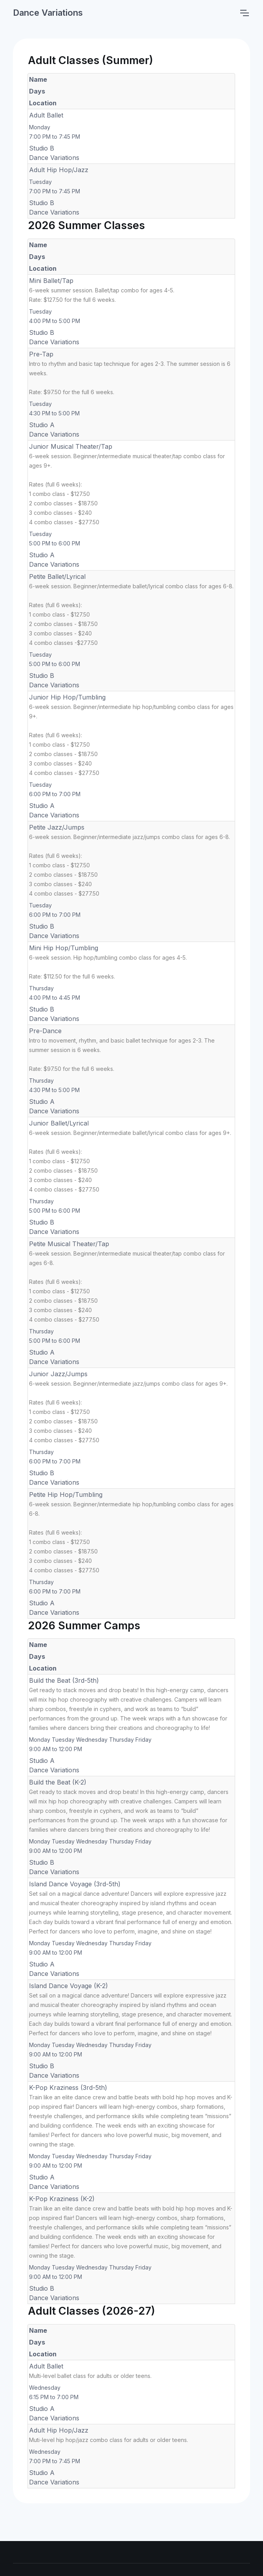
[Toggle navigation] (244, 13)
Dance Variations (48, 12)
